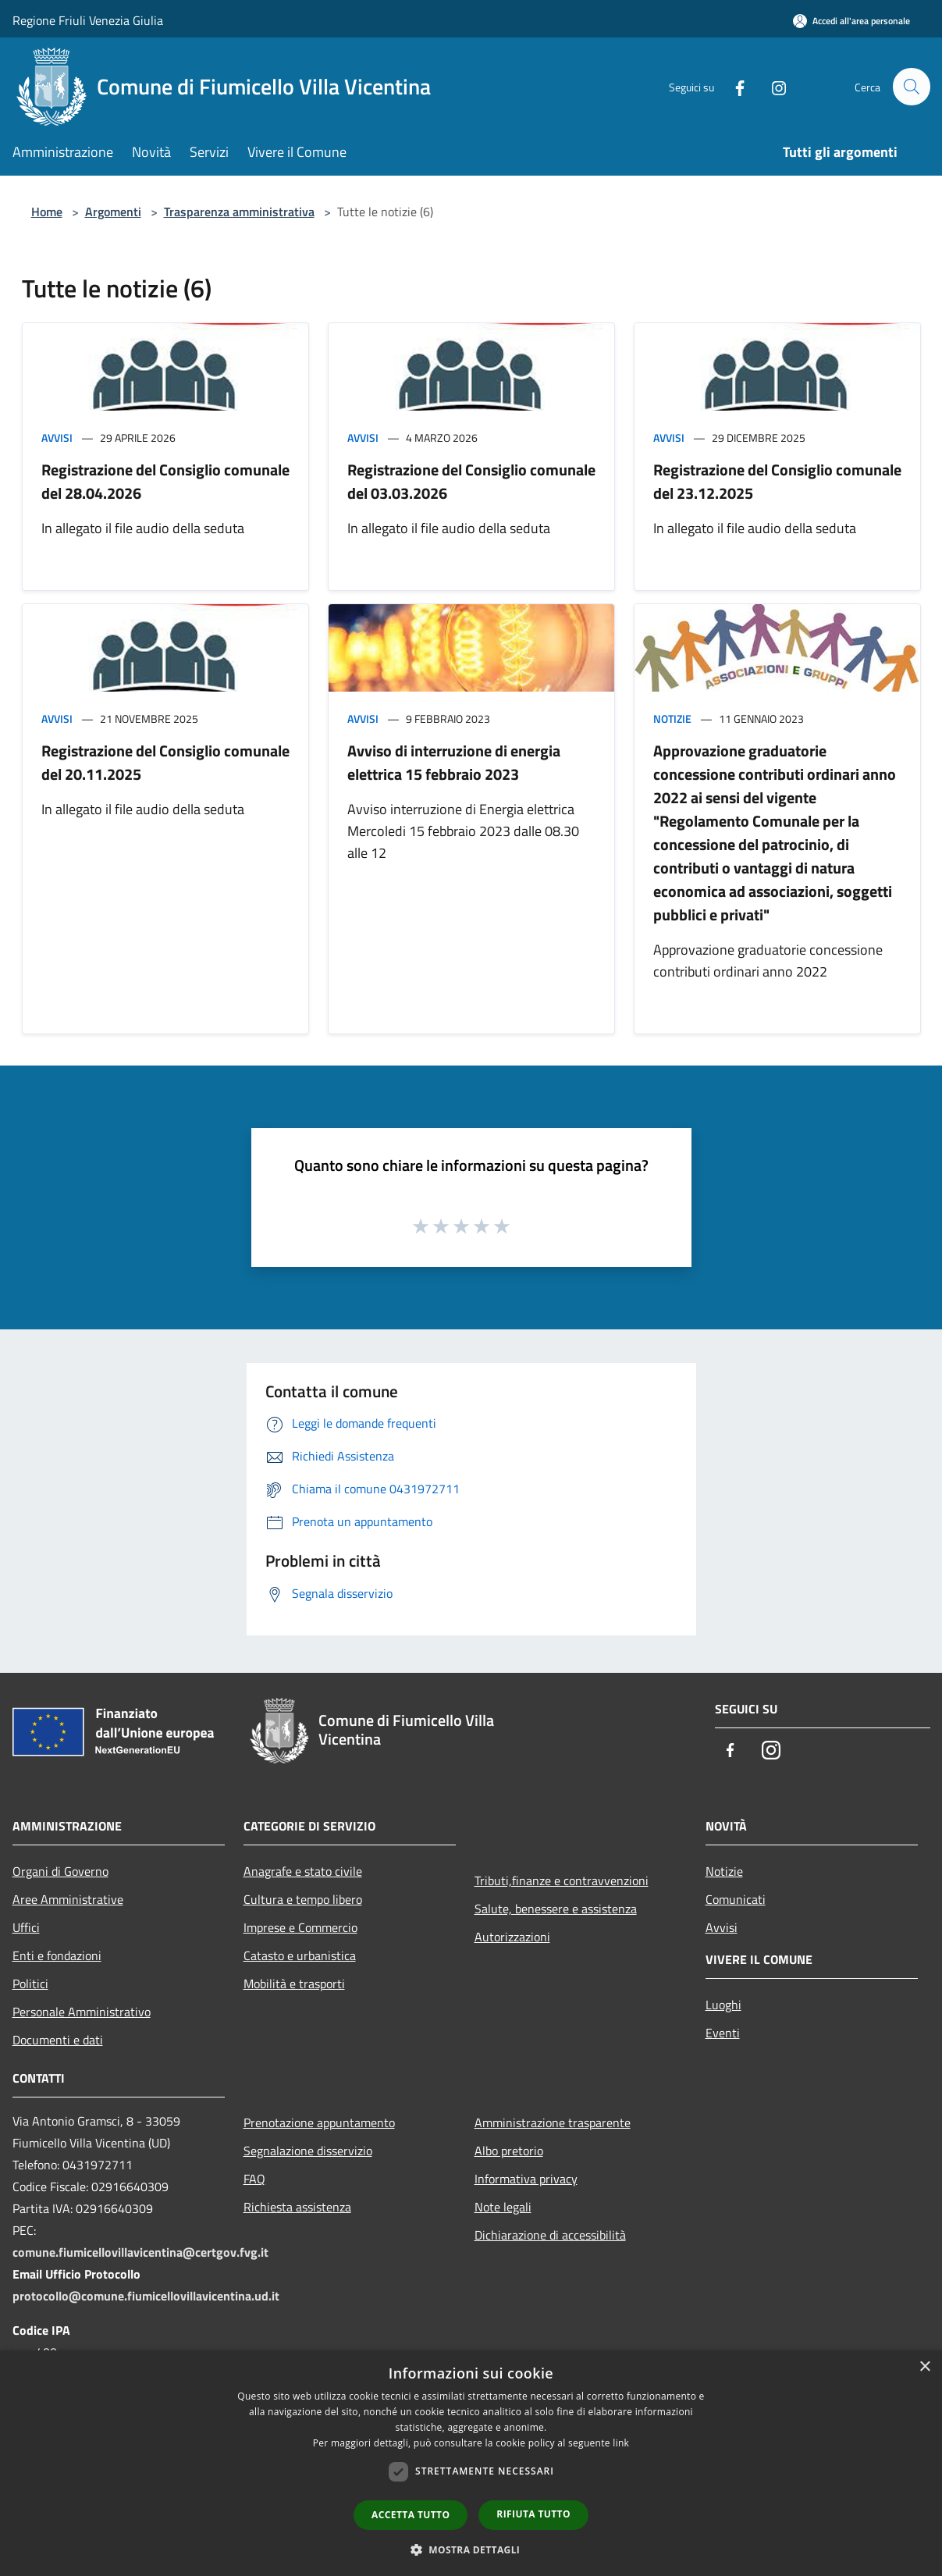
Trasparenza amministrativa (239, 211)
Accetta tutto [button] (410, 2514)
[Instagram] (772, 86)
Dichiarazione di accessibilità (550, 2235)
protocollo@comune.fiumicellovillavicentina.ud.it (145, 2295)
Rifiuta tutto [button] (533, 2514)
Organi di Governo (60, 1871)
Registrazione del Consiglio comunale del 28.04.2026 (165, 481)
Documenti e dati (57, 2039)
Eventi (723, 2032)
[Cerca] (911, 86)
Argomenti (113, 211)
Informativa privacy (526, 2178)
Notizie (672, 718)
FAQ (254, 2178)
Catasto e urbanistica (299, 1955)
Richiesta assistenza (297, 2206)
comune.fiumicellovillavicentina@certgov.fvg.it (140, 2252)
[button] (471, 2549)
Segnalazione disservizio (307, 2150)
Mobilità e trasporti (294, 1983)
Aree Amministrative (67, 1899)
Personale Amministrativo (81, 2011)
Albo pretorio (509, 2150)
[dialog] (471, 2463)
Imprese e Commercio (300, 1927)
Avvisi (57, 437)
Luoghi (723, 2004)
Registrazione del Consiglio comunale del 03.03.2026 (471, 481)
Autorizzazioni (512, 1936)
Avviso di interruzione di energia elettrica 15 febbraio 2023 (453, 762)
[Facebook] (733, 86)
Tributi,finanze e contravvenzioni (562, 1880)
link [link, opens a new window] (621, 2443)
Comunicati (736, 1899)
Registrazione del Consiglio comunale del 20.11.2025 (165, 762)
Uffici (26, 1927)
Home (46, 211)
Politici (30, 1983)
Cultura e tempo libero (302, 1899)
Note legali (503, 2206)
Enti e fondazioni (56, 1955)
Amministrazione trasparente (553, 2122)
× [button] (924, 2367)
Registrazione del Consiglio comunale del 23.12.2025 (777, 481)
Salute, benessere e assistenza (556, 1908)
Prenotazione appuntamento (319, 2122)
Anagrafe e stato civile (302, 1871)
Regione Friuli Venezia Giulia (87, 20)
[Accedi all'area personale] (851, 20)
